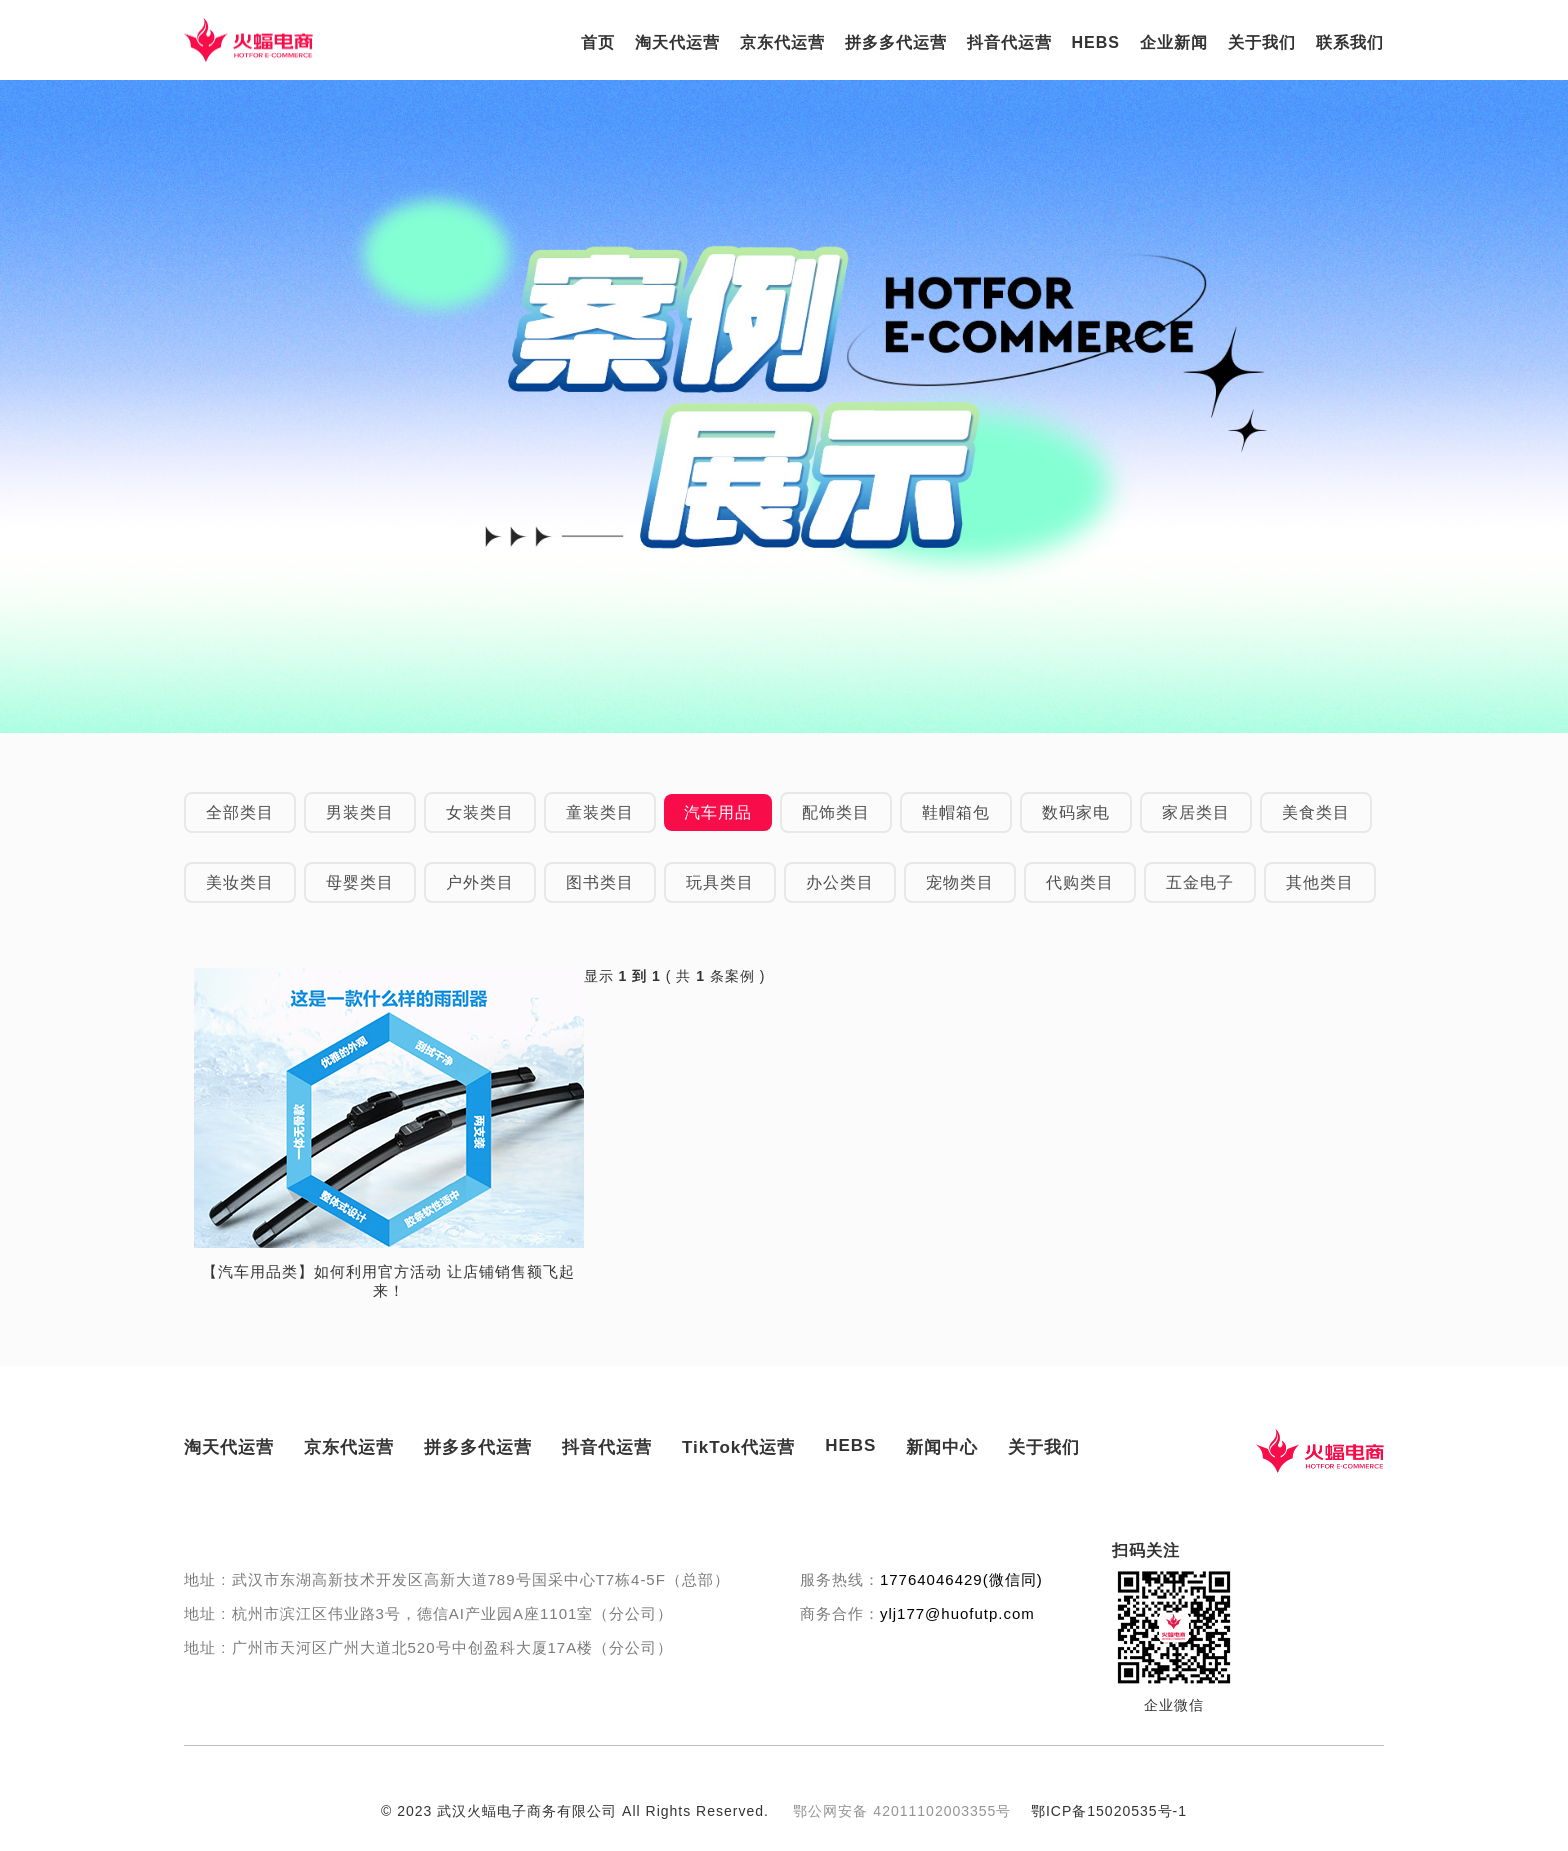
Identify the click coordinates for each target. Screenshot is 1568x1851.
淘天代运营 (677, 42)
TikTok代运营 (738, 1447)
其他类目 (1320, 882)
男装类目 (360, 812)
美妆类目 (240, 882)
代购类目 (1080, 882)
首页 (598, 42)
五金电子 (1200, 882)
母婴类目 (360, 882)
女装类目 (480, 812)
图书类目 (600, 882)
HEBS (1096, 42)
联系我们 (1350, 42)
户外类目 (480, 882)
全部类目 (240, 812)
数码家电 (1076, 812)
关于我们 (1262, 42)
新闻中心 (942, 1447)
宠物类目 (960, 882)
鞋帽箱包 (956, 812)
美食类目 (1316, 812)
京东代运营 (782, 42)
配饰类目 (836, 812)
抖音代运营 (1009, 42)
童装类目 (600, 812)
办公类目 (840, 882)
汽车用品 (718, 812)
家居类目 (1196, 812)
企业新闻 (1174, 42)
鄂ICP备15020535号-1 (1109, 1811)
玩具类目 (720, 882)
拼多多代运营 (896, 42)
